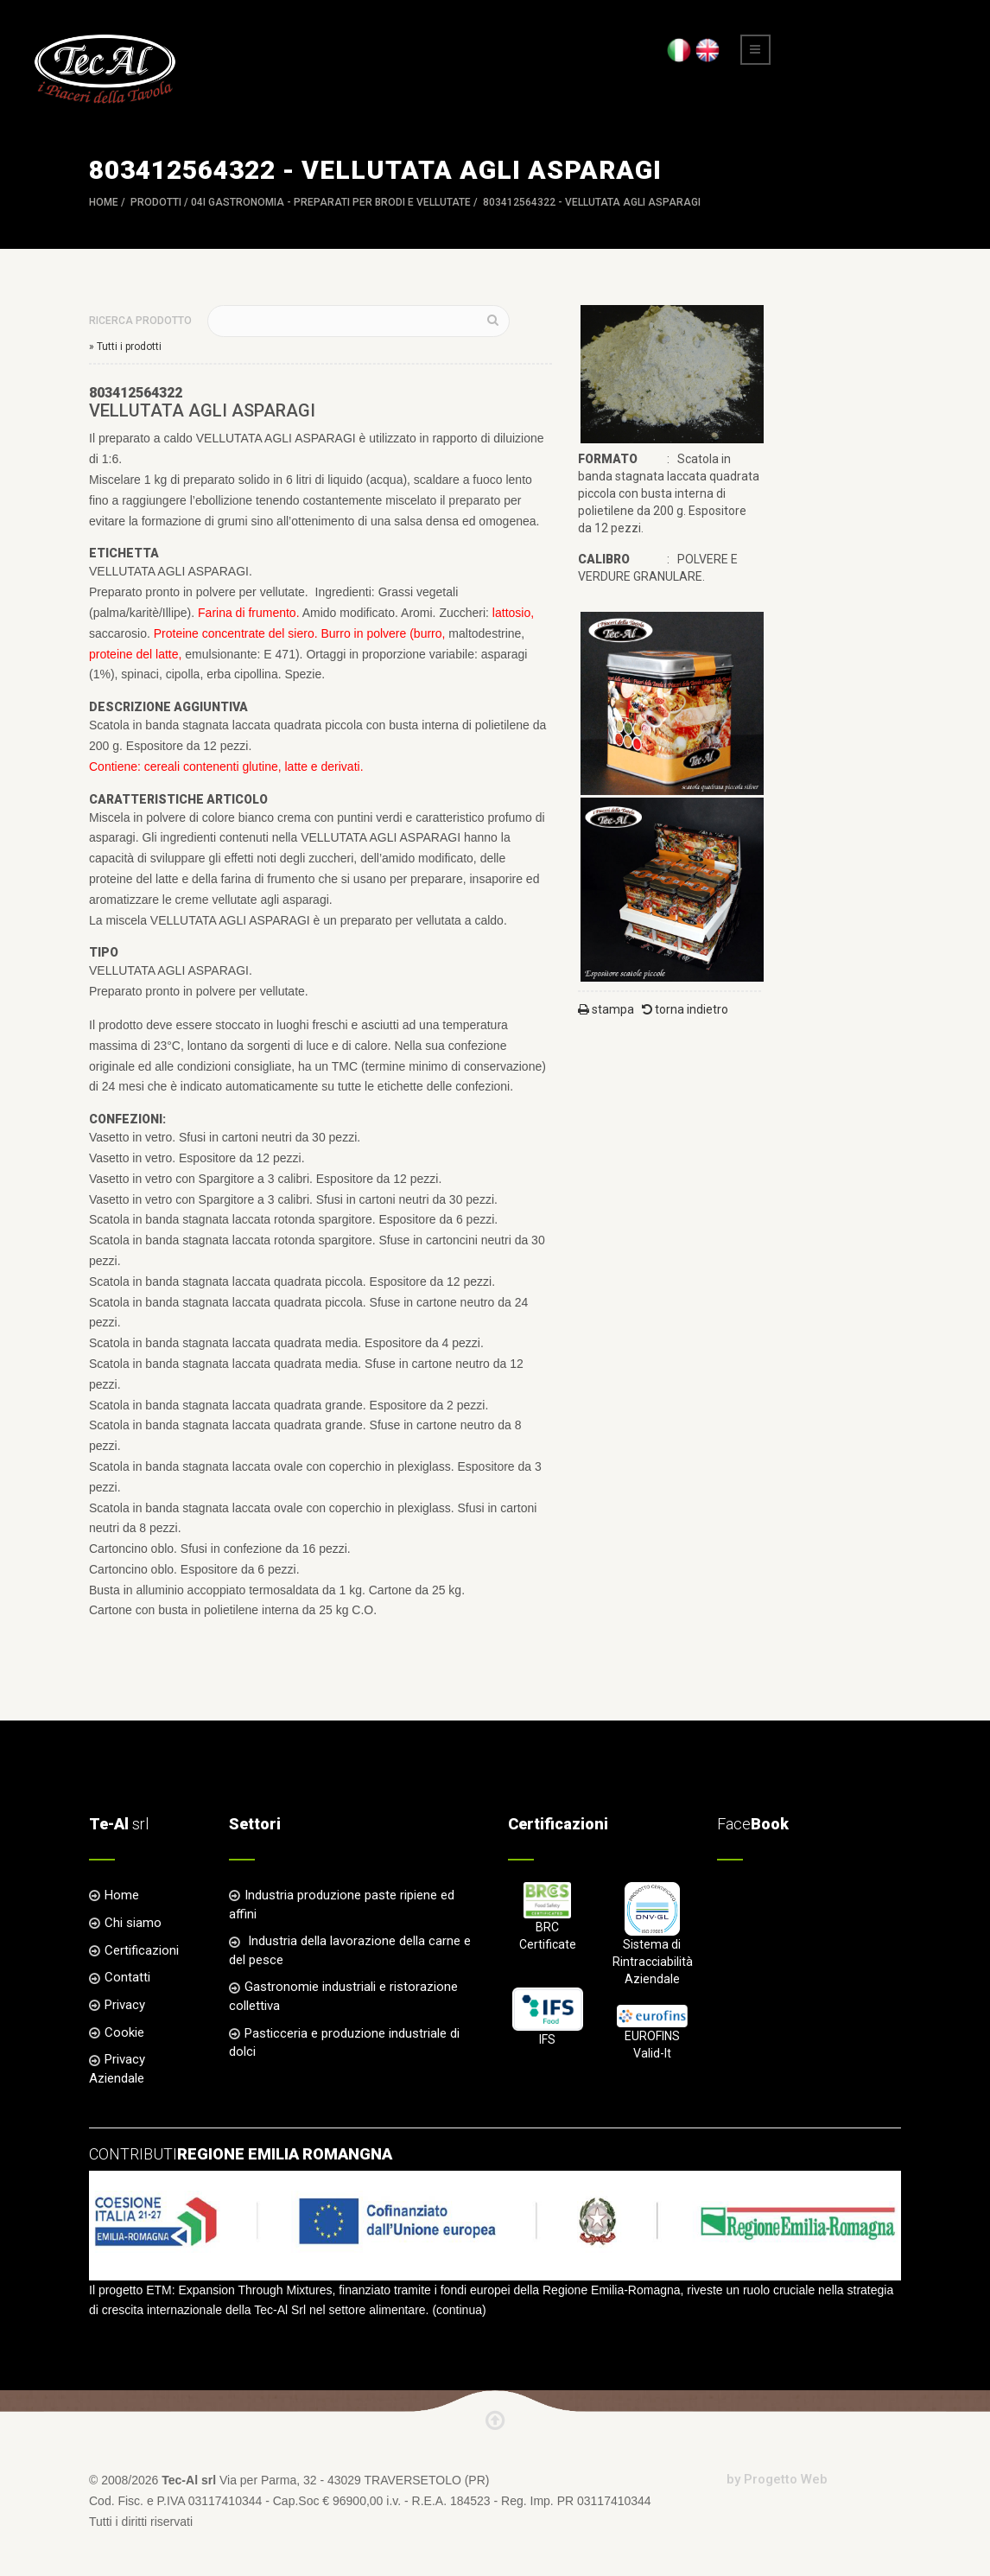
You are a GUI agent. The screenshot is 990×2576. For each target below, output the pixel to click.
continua (459, 2310)
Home (103, 202)
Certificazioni (142, 1950)
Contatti (127, 1977)
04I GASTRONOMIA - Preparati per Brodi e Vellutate (331, 202)
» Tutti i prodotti (125, 346)
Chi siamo (133, 1922)
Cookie (124, 2032)
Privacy (125, 2005)
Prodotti (155, 202)
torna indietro (685, 1009)
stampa (606, 1009)
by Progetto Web (777, 2479)
